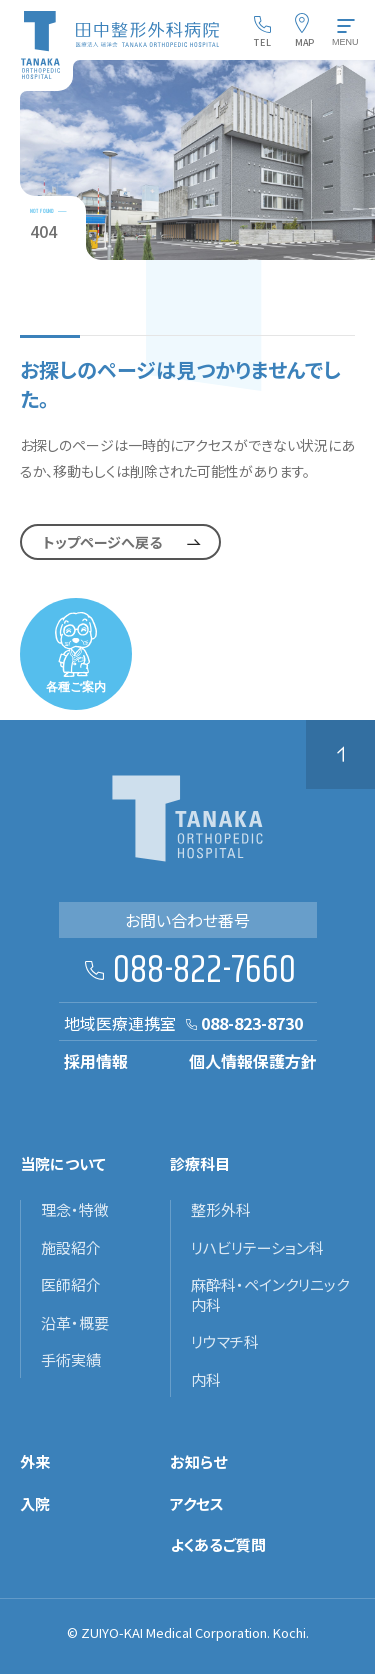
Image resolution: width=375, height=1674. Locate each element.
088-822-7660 (204, 971)
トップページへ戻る (102, 542)
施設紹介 (71, 1248)
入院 (35, 1504)
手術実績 (71, 1360)
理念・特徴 (75, 1210)
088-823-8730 (252, 1023)
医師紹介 (71, 1285)
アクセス (197, 1504)
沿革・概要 (75, 1323)
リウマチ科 (225, 1342)
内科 (206, 1380)
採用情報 (96, 1061)
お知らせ (198, 1462)
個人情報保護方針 (253, 1061)
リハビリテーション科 (257, 1248)
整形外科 (221, 1210)
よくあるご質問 (218, 1545)
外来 (35, 1462)
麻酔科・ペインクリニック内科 (270, 1294)
